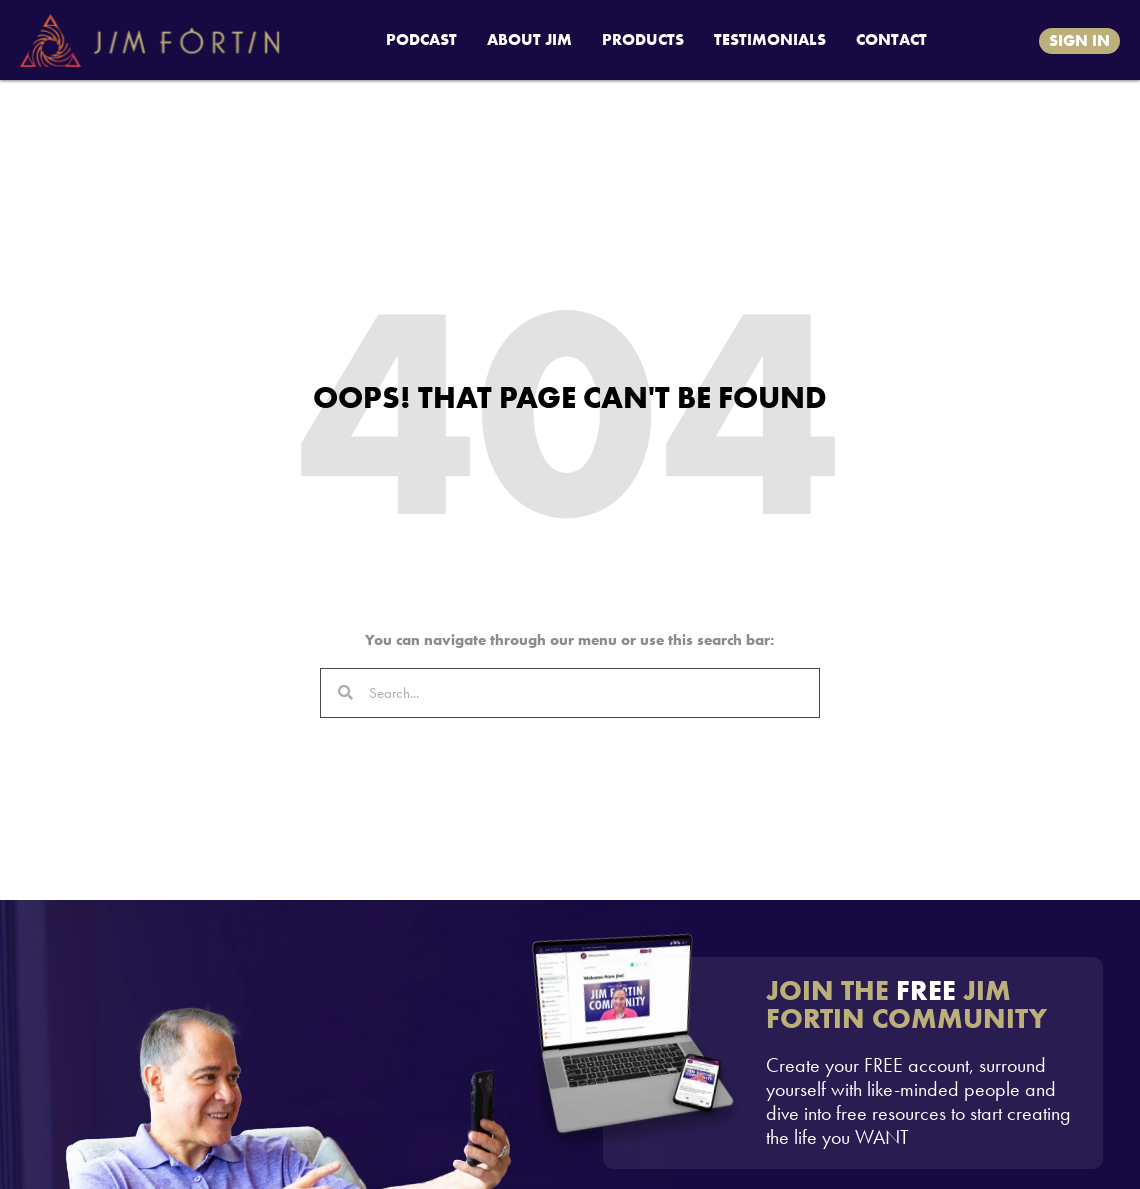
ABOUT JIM (529, 39)
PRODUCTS (643, 39)
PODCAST (421, 39)
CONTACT (891, 39)
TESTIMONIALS (770, 39)
